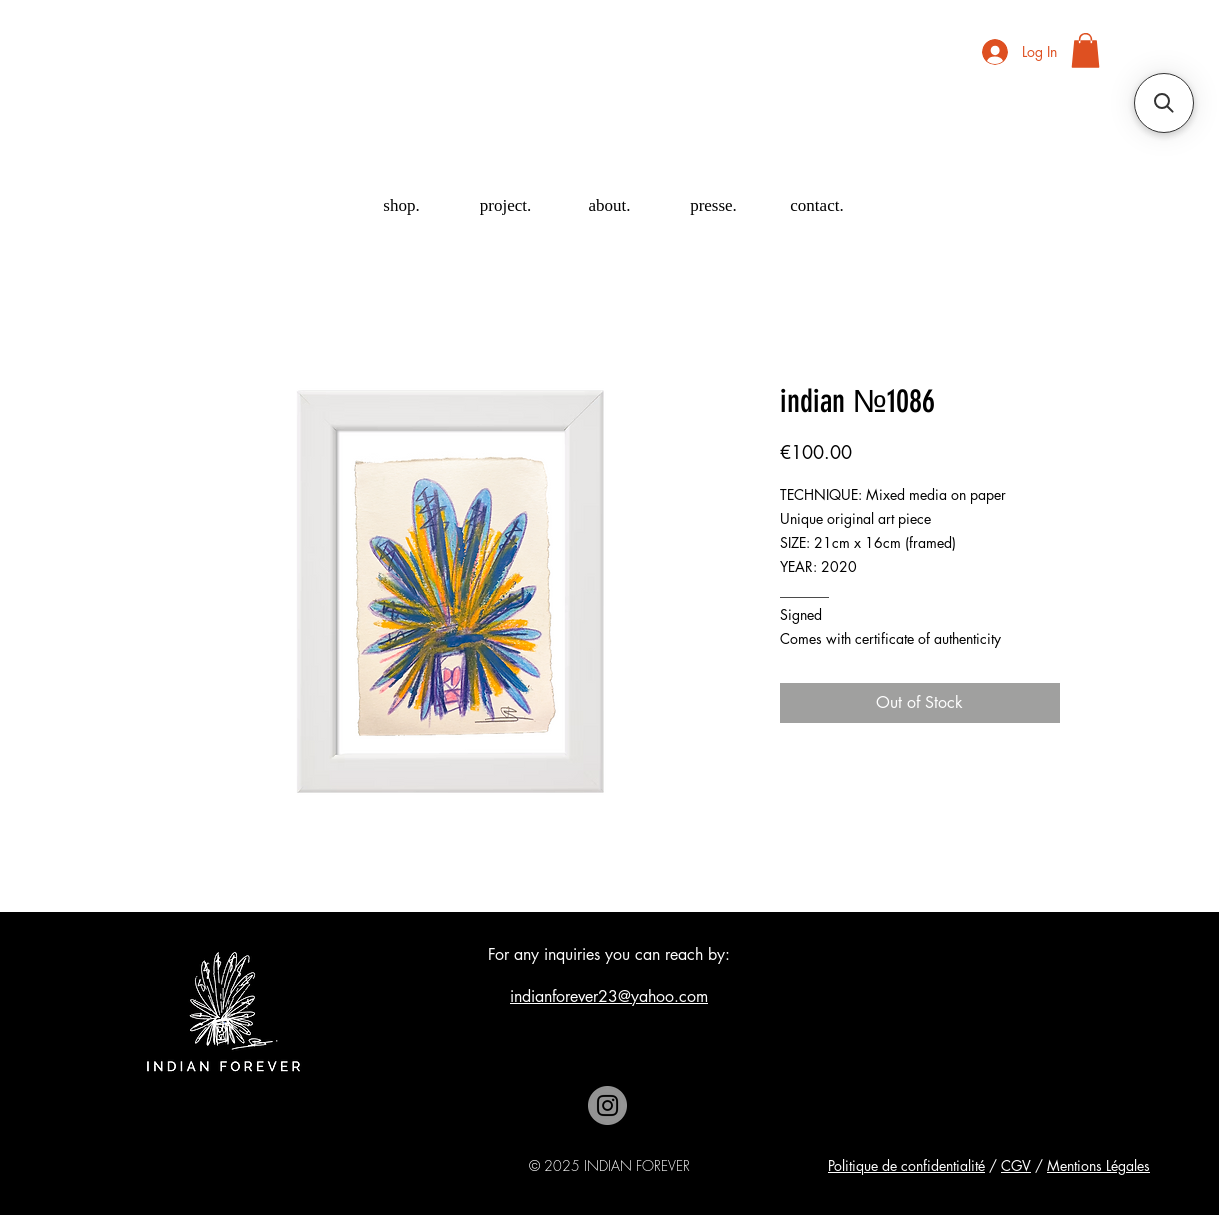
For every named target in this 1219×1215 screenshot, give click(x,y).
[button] (1085, 50)
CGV (1016, 1165)
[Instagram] (607, 1105)
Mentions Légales (1098, 1165)
